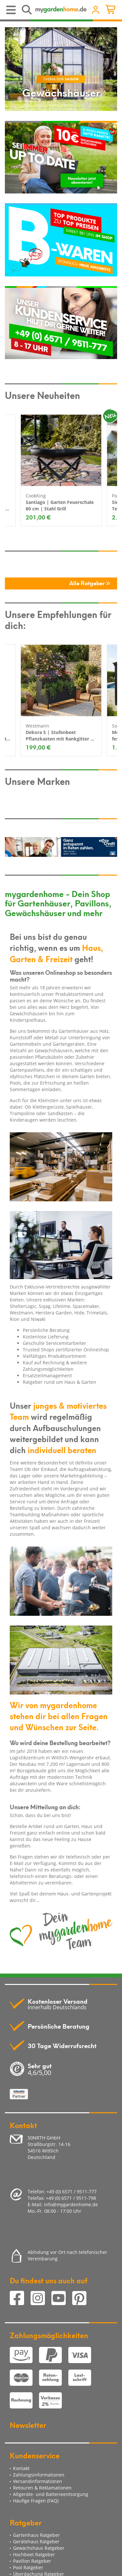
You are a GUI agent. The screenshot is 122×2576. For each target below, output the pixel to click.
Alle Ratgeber (89, 582)
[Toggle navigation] (12, 10)
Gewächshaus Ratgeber (38, 2548)
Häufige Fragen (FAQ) (36, 2501)
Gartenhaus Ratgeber (36, 2535)
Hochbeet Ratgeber (34, 2554)
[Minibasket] (111, 10)
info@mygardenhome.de (71, 2204)
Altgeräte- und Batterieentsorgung (50, 2494)
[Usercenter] (95, 10)
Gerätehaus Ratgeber (36, 2541)
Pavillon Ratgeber (32, 2561)
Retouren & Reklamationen (42, 2488)
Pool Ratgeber (28, 2567)
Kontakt (21, 2468)
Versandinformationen (37, 2481)
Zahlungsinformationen (38, 2475)
